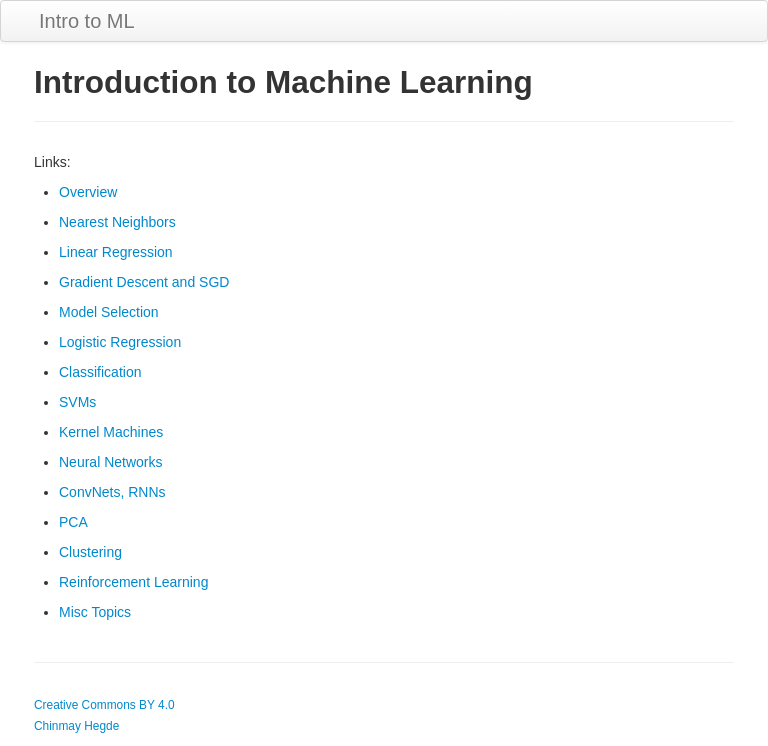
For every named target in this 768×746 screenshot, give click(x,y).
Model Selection (109, 312)
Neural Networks (110, 462)
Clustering (90, 552)
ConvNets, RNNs (112, 492)
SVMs (77, 402)
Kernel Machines (111, 432)
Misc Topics (95, 612)
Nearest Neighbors (117, 222)
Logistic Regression (120, 342)
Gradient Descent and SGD (144, 282)
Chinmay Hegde (76, 726)
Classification (100, 372)
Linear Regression (116, 252)
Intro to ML (87, 21)
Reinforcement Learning (133, 582)
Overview (88, 192)
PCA (73, 522)
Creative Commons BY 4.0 (104, 705)
